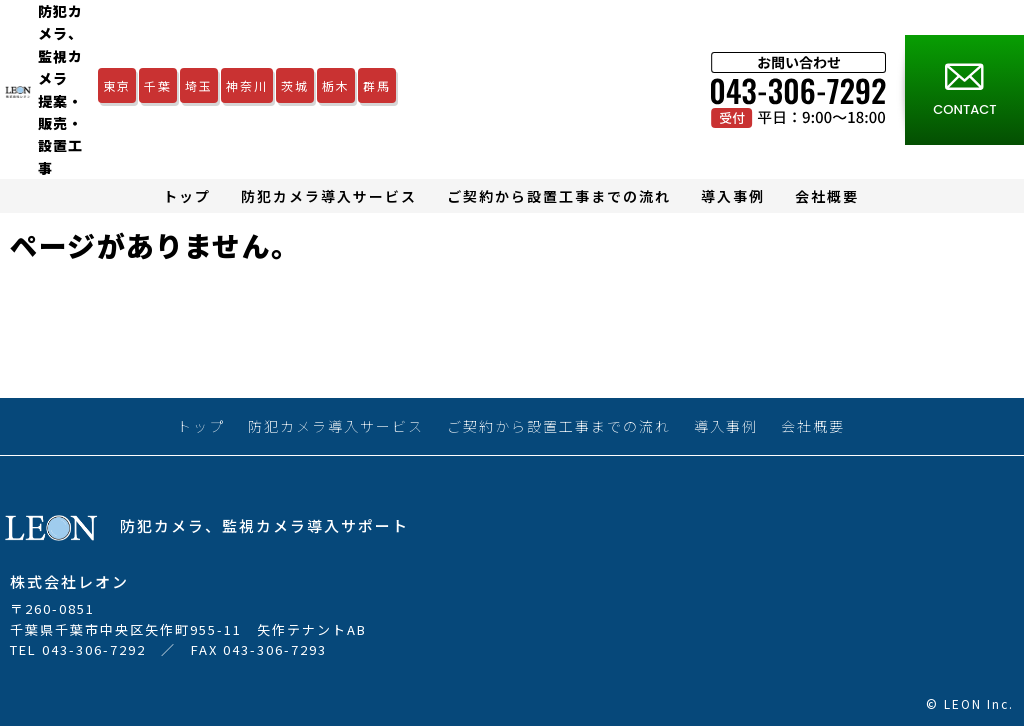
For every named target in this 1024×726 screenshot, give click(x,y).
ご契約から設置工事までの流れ (559, 196)
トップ (187, 196)
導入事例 (733, 196)
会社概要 (827, 196)
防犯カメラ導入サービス (329, 196)
